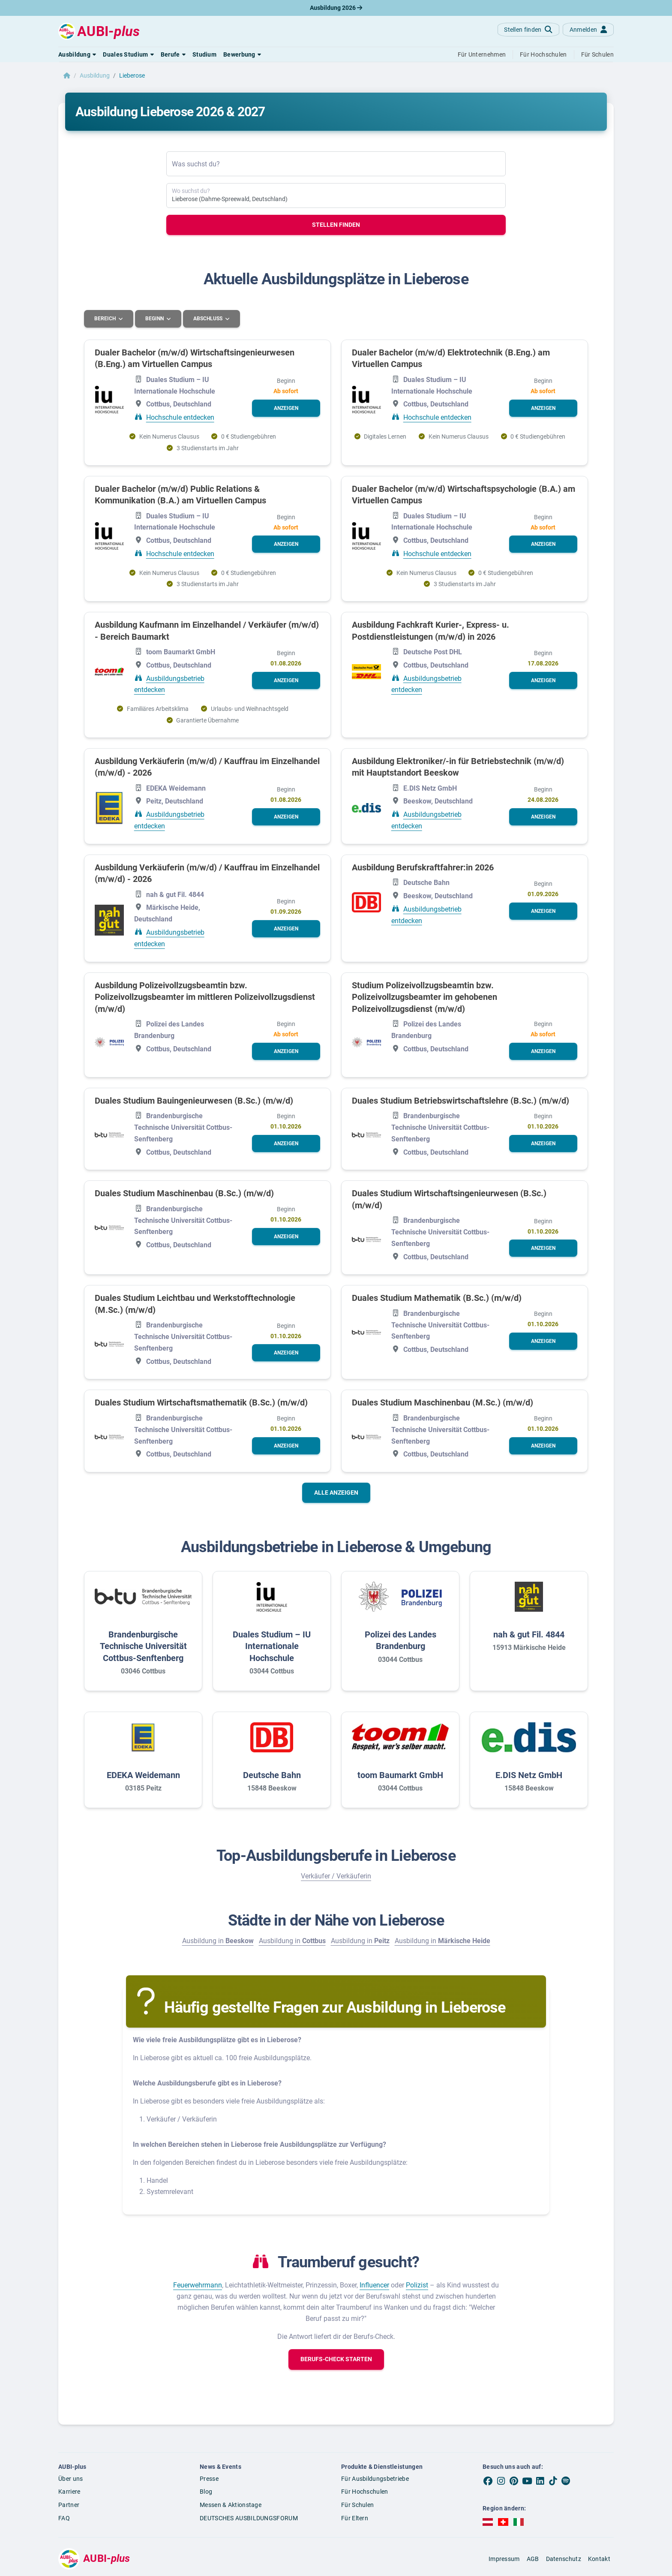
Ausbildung (95, 75)
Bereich (105, 319)
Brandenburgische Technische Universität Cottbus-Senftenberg (143, 1646)
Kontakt (599, 2558)
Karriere (69, 2491)
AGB (533, 2558)
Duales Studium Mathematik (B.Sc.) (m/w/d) (437, 1298)
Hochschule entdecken (180, 417)
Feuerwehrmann (197, 2285)
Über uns (70, 2478)
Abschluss (210, 319)
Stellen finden (336, 224)
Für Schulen (357, 2504)
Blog (206, 2491)
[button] (77, 54)
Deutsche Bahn (272, 1774)
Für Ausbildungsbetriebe (375, 2478)
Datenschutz (563, 2558)
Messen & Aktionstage (230, 2504)
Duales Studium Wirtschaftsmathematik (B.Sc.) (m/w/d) (201, 1402)
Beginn (156, 319)
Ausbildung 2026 (336, 7)
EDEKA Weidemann (143, 1774)
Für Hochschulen (364, 2491)
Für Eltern (354, 2517)
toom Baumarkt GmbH (400, 1774)
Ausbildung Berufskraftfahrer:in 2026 (423, 867)
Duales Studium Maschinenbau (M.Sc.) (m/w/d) (442, 1402)
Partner (68, 2504)
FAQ (64, 2517)
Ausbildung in (218, 1940)
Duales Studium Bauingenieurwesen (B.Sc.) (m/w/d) (194, 1100)
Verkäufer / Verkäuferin (336, 1876)
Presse (209, 2478)
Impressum (504, 2558)
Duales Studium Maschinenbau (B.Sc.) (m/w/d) (184, 1193)
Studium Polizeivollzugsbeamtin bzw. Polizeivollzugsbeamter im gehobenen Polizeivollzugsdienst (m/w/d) (424, 997)
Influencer (374, 2285)
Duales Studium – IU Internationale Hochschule (272, 1646)
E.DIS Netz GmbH (528, 1774)
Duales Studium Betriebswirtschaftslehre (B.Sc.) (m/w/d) (460, 1100)
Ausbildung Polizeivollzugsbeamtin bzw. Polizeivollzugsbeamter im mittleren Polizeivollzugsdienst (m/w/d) (205, 997)
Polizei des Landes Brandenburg (400, 1640)
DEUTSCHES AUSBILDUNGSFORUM (249, 2517)
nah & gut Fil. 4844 (528, 1634)
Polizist (417, 2285)
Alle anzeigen (336, 1492)
